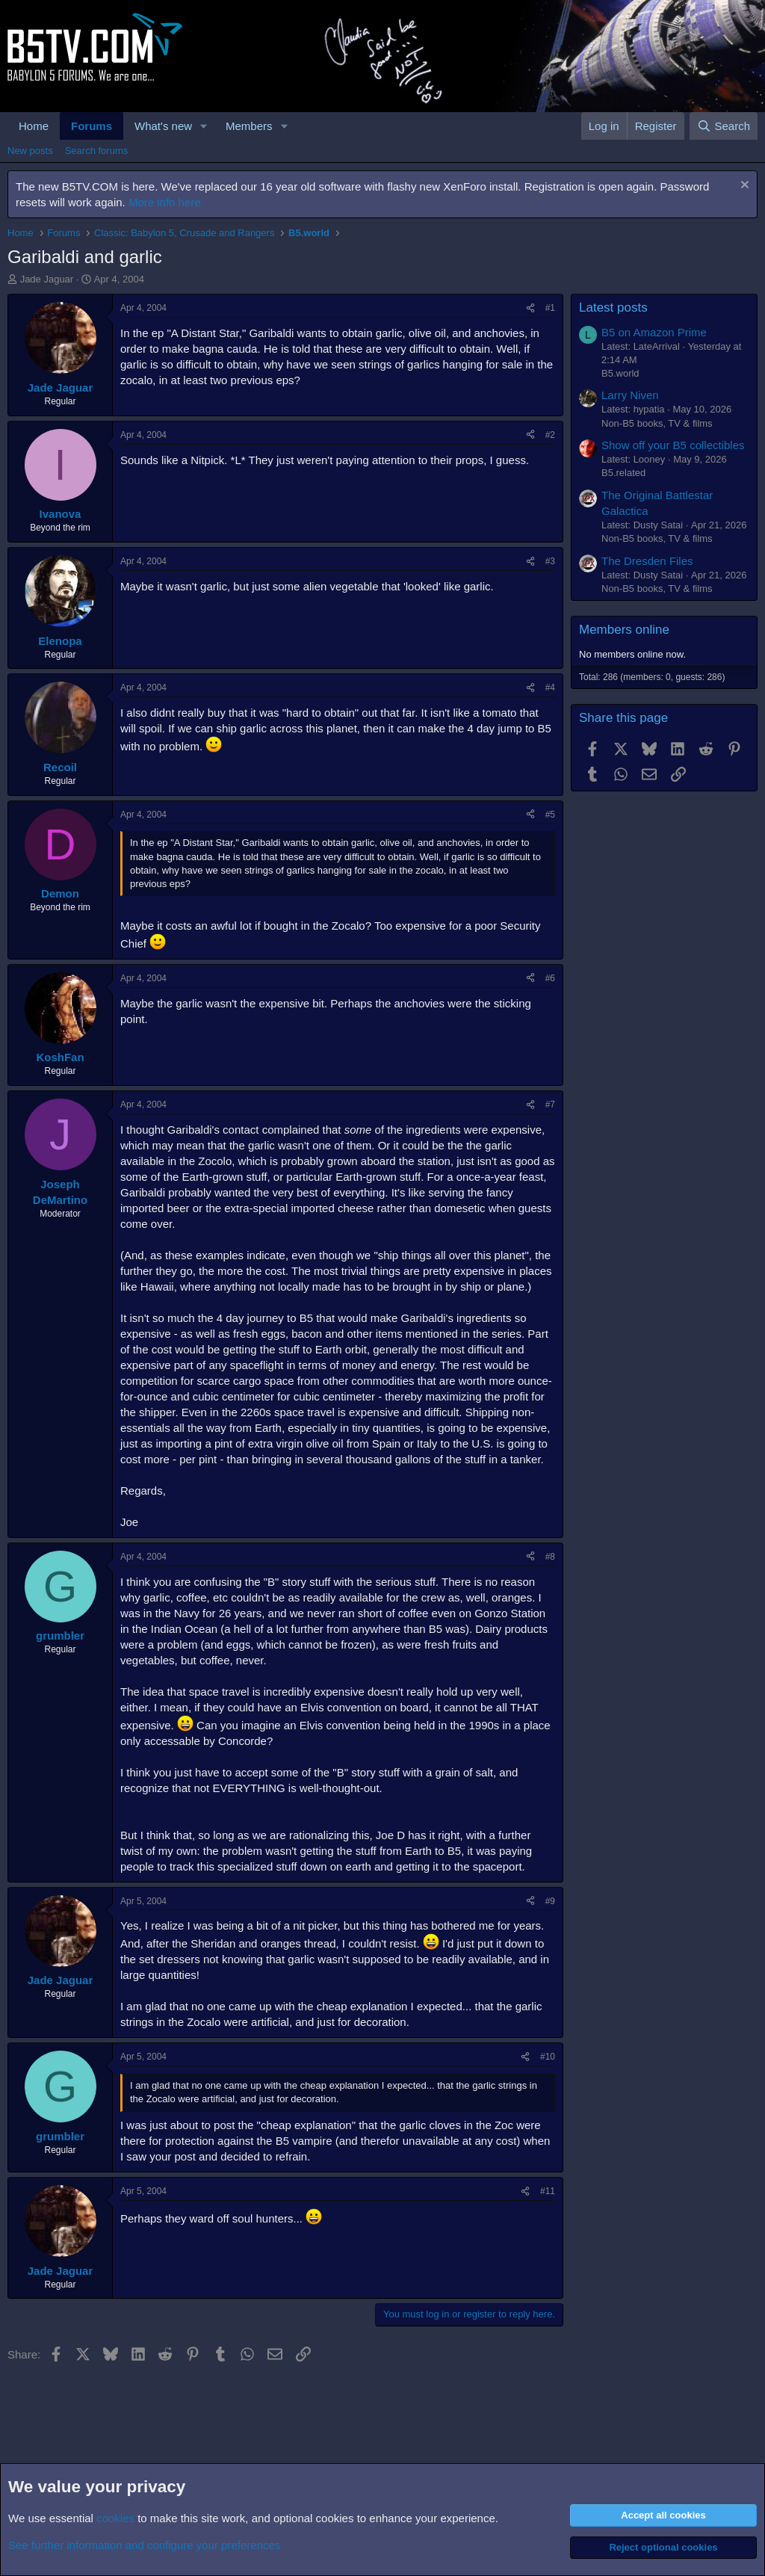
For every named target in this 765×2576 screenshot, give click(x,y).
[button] (203, 126)
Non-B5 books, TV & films (657, 423)
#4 (550, 687)
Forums (91, 126)
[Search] (724, 126)
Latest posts (613, 307)
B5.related (623, 472)
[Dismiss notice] (743, 186)
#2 (550, 435)
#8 (550, 1556)
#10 (547, 2056)
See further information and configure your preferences (144, 2545)
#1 (550, 308)
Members (249, 126)
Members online (624, 630)
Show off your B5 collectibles (673, 445)
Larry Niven (630, 395)
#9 (550, 1901)
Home (34, 126)
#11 (547, 2191)
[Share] (530, 308)
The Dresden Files (647, 561)
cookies (115, 2518)
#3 (550, 561)
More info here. (166, 202)
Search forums (96, 150)
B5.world (620, 373)
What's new (163, 126)
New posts (30, 150)
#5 (550, 814)
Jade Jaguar (47, 279)
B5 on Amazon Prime (654, 332)
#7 (550, 1104)
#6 (550, 978)
